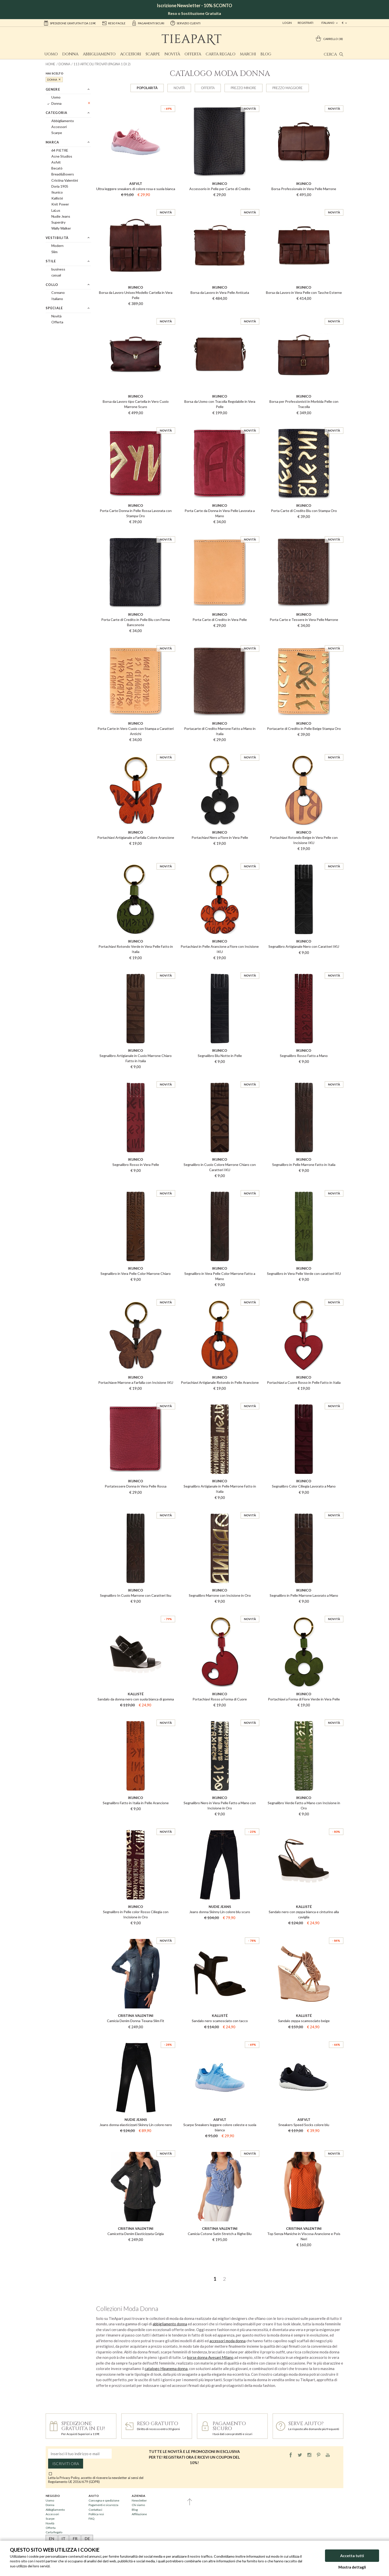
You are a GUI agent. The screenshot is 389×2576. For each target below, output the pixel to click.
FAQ (92, 2518)
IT (63, 2538)
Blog (265, 54)
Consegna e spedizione (104, 2500)
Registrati (305, 23)
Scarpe (153, 54)
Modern (57, 245)
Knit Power (60, 204)
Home (50, 64)
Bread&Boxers (62, 174)
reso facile (114, 23)
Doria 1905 (59, 186)
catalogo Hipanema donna (166, 2368)
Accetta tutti (352, 2555)
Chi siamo (138, 2505)
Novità (172, 54)
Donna (70, 54)
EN (51, 2538)
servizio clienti (185, 23)
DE (87, 2538)
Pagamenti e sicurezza (103, 2505)
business (58, 269)
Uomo (51, 54)
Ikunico (57, 192)
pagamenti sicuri (147, 23)
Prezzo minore (243, 88)
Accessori (130, 54)
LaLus (55, 210)
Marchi (248, 54)
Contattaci (95, 2509)
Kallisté (57, 198)
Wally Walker (61, 228)
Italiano (57, 299)
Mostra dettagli (352, 2567)
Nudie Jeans (60, 216)
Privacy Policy (69, 2478)
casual (56, 275)
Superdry (58, 222)
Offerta (193, 54)
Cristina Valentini (64, 180)
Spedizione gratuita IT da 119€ (69, 23)
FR (75, 2538)
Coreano (58, 292)
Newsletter (139, 2500)
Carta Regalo (220, 54)
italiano (328, 23)
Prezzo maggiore (287, 88)
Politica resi (96, 2514)
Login (287, 23)
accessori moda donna (227, 2341)
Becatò (57, 168)
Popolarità (147, 88)
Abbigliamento (99, 54)
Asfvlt (56, 162)
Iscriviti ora (65, 2463)
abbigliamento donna (170, 2324)
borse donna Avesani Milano (210, 2357)
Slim (54, 252)
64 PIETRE (59, 150)
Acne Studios (61, 156)
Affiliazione (139, 2514)
